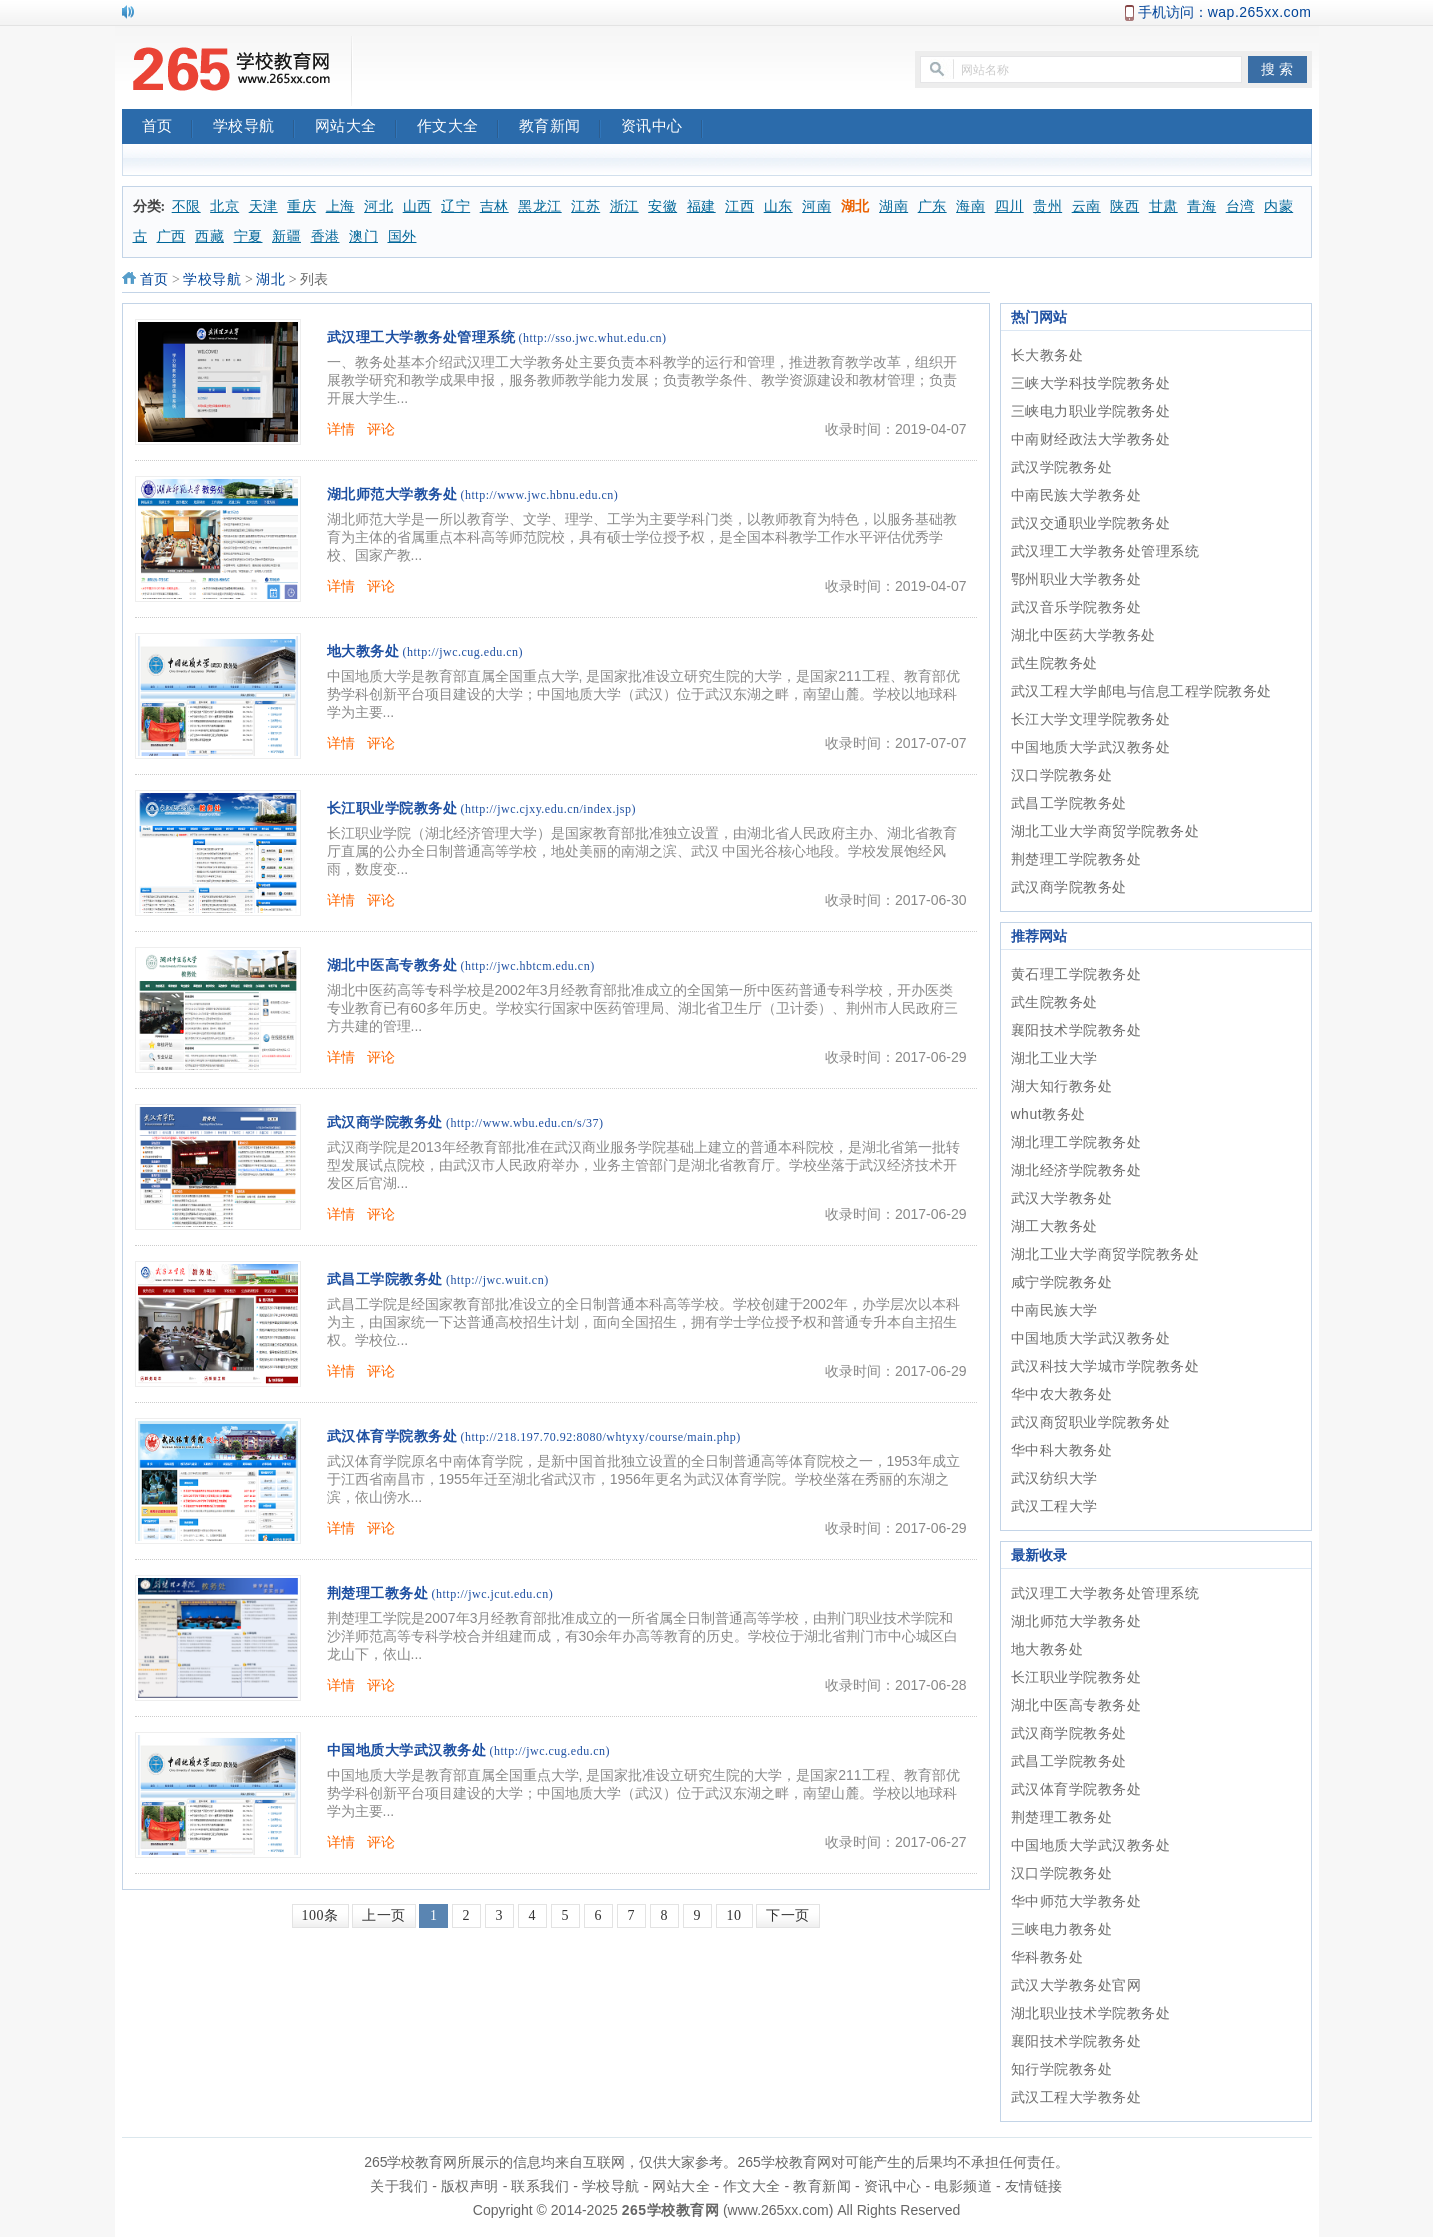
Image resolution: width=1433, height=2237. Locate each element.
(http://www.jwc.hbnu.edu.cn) (540, 495)
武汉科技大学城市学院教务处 (1105, 1366)
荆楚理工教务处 (378, 1593)
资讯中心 (662, 128)
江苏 (585, 206)
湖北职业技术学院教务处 (1091, 2013)
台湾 (1240, 206)
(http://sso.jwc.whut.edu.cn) (593, 338)
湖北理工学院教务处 (1076, 1142)
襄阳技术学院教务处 (1076, 1030)
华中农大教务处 (1062, 1394)
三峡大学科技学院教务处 (1091, 383)
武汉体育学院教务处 (392, 1436)
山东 (778, 206)
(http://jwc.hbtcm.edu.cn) (528, 966)
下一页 (788, 1915)
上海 (340, 206)
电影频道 (963, 2186)
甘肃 (1163, 206)
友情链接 (1034, 2186)
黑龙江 (540, 206)
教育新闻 (560, 128)
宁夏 (248, 236)
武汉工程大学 (1054, 1506)
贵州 (1047, 206)
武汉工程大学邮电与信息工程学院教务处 (1141, 691)
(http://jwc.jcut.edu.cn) (493, 1594)
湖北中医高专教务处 (392, 965)
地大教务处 (363, 651)
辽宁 (455, 206)
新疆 (286, 236)
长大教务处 (1047, 355)
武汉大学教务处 (1062, 1198)
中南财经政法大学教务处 (1091, 439)
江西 (739, 206)
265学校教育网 (670, 2210)
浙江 (624, 206)
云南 (1086, 206)
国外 (402, 236)
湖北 (855, 206)
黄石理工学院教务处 (1076, 974)
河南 (816, 206)
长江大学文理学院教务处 (1091, 719)
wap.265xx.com (1260, 12)
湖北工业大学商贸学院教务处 (1105, 831)
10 (734, 1915)
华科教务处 (1047, 1957)
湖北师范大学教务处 (392, 494)
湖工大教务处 (1054, 1226)
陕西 (1124, 206)
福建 (701, 206)
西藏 (209, 236)
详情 (341, 429)
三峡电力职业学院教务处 (1091, 411)
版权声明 (470, 2186)
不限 (186, 206)
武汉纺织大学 (1054, 1478)
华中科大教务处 (1062, 1450)
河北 (378, 206)
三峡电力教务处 (1062, 1929)
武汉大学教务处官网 (1076, 1985)
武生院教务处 (1054, 663)
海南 (970, 206)
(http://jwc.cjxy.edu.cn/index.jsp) (549, 809)
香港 (325, 236)
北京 (224, 206)
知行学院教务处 (1062, 2069)
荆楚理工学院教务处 (1076, 859)
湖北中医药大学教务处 (1083, 635)
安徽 (662, 206)
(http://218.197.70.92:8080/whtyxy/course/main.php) (601, 1437)
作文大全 (458, 128)
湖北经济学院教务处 (1076, 1170)
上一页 (384, 1915)
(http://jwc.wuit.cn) (497, 1280)
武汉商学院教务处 (385, 1122)
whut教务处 (1048, 1114)
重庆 (301, 206)
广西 (171, 236)
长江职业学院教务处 (392, 808)
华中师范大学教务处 (1076, 1901)
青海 (1201, 206)
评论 (381, 429)
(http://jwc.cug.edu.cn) (463, 652)
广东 (932, 206)
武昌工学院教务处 (385, 1279)
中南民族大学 (1054, 1310)
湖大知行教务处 (1062, 1086)
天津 (263, 206)
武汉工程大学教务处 (1076, 2097)
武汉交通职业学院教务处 (1091, 523)
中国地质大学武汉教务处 (407, 1750)
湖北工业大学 (1054, 1058)
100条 (320, 1915)
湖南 (893, 206)
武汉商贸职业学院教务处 (1091, 1422)
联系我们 (540, 2186)
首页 (167, 128)
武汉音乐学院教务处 (1076, 607)
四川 (1009, 206)
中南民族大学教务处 (1076, 495)
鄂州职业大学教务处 (1076, 579)
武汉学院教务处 (1062, 467)
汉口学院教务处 (1062, 775)
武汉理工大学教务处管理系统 (421, 337)
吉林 (494, 206)
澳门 (363, 236)
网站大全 (356, 128)
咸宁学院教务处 (1062, 1282)
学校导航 (254, 128)
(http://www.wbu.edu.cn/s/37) (525, 1123)
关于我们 (399, 2186)
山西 (417, 206)
